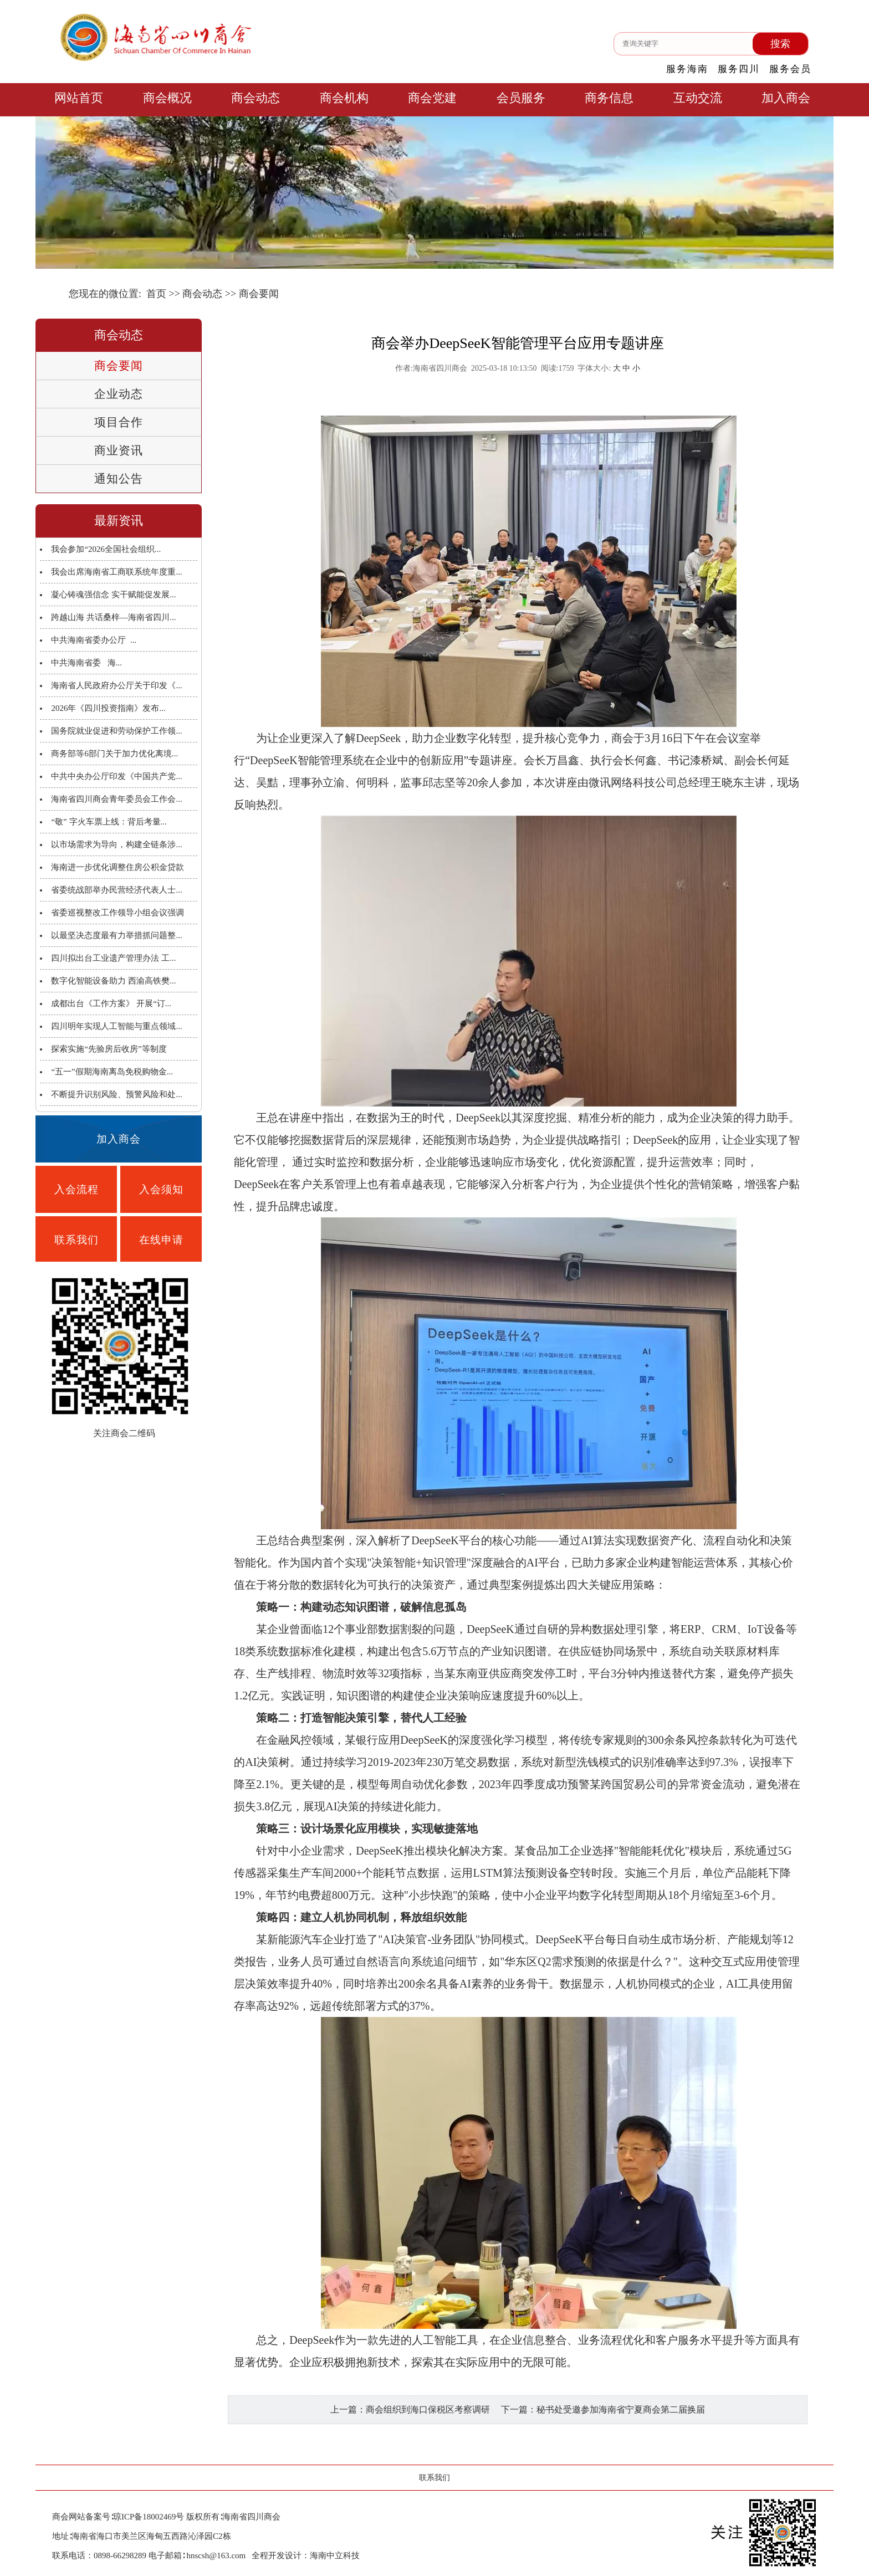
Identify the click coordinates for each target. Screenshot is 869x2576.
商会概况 (167, 98)
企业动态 (118, 394)
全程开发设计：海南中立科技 (306, 2555)
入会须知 (161, 1189)
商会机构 (344, 98)
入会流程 (76, 1189)
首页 (156, 293)
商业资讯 (118, 450)
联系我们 (76, 1240)
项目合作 (118, 422)
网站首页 (78, 98)
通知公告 (118, 478)
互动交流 (697, 98)
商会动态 (255, 98)
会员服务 (521, 98)
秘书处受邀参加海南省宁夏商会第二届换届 (620, 2409)
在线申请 (161, 1240)
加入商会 (785, 98)
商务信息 (609, 98)
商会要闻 (118, 365)
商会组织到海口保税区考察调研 (428, 2409)
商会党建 (432, 98)
